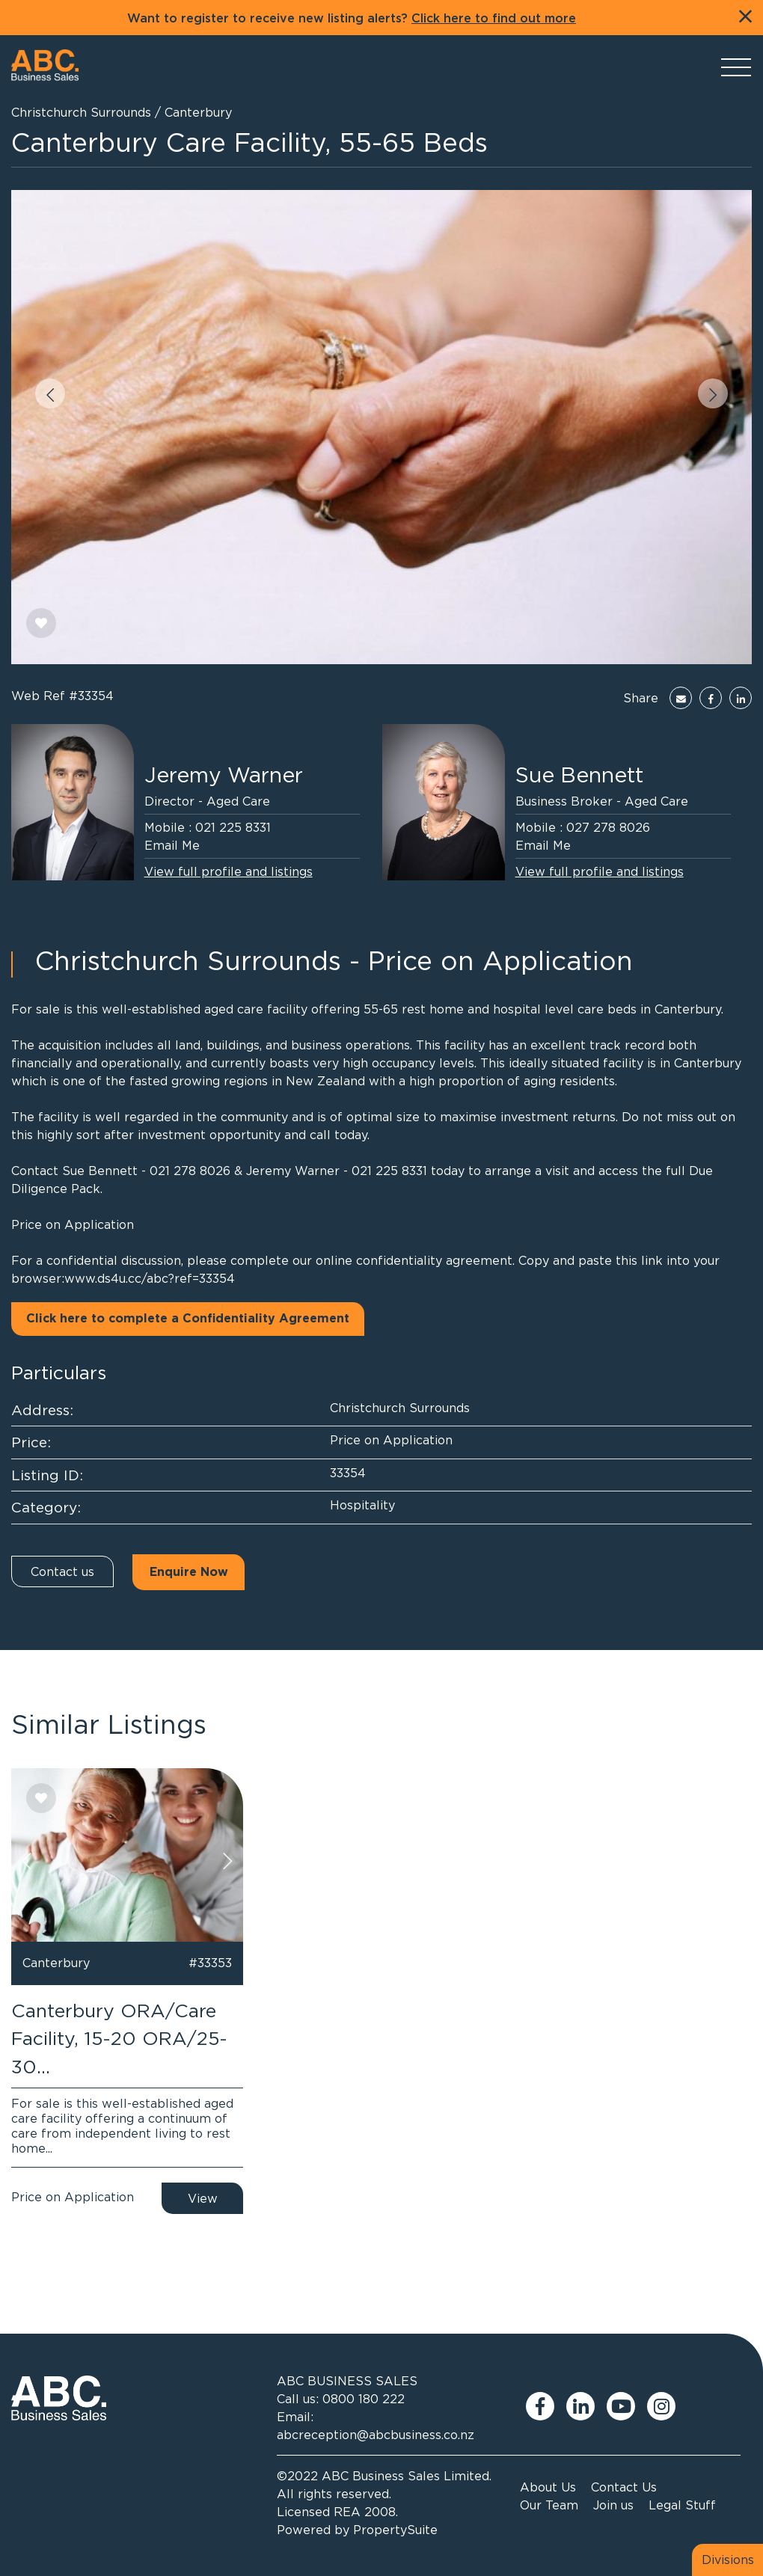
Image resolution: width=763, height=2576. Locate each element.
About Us (548, 2487)
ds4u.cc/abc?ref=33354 (166, 1278)
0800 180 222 (363, 2398)
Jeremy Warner (223, 775)
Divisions (728, 2559)
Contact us (62, 1571)
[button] (50, 393)
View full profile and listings (228, 871)
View (203, 2198)
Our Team (549, 2505)
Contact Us (624, 2487)
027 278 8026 (608, 827)
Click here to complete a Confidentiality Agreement (187, 1319)
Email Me (172, 845)
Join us (613, 2505)
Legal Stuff (682, 2505)
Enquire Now (189, 1572)
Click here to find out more (493, 19)
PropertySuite (395, 2529)
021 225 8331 (233, 827)
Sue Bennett (579, 775)
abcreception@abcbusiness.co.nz (375, 2434)
